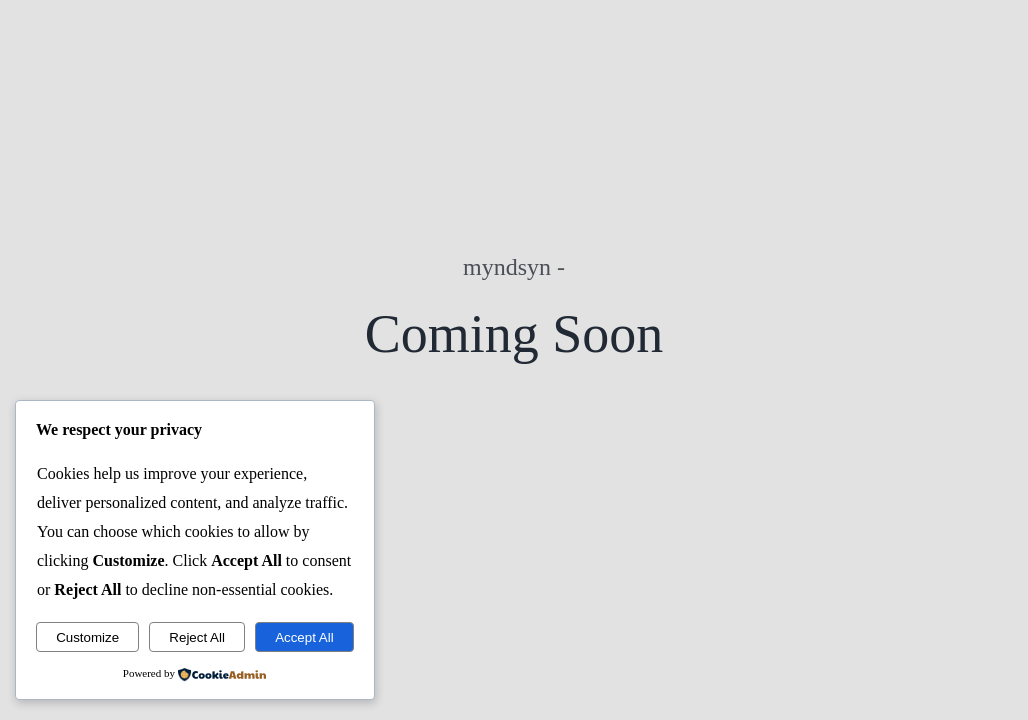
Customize (87, 637)
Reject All (197, 637)
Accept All (304, 637)
